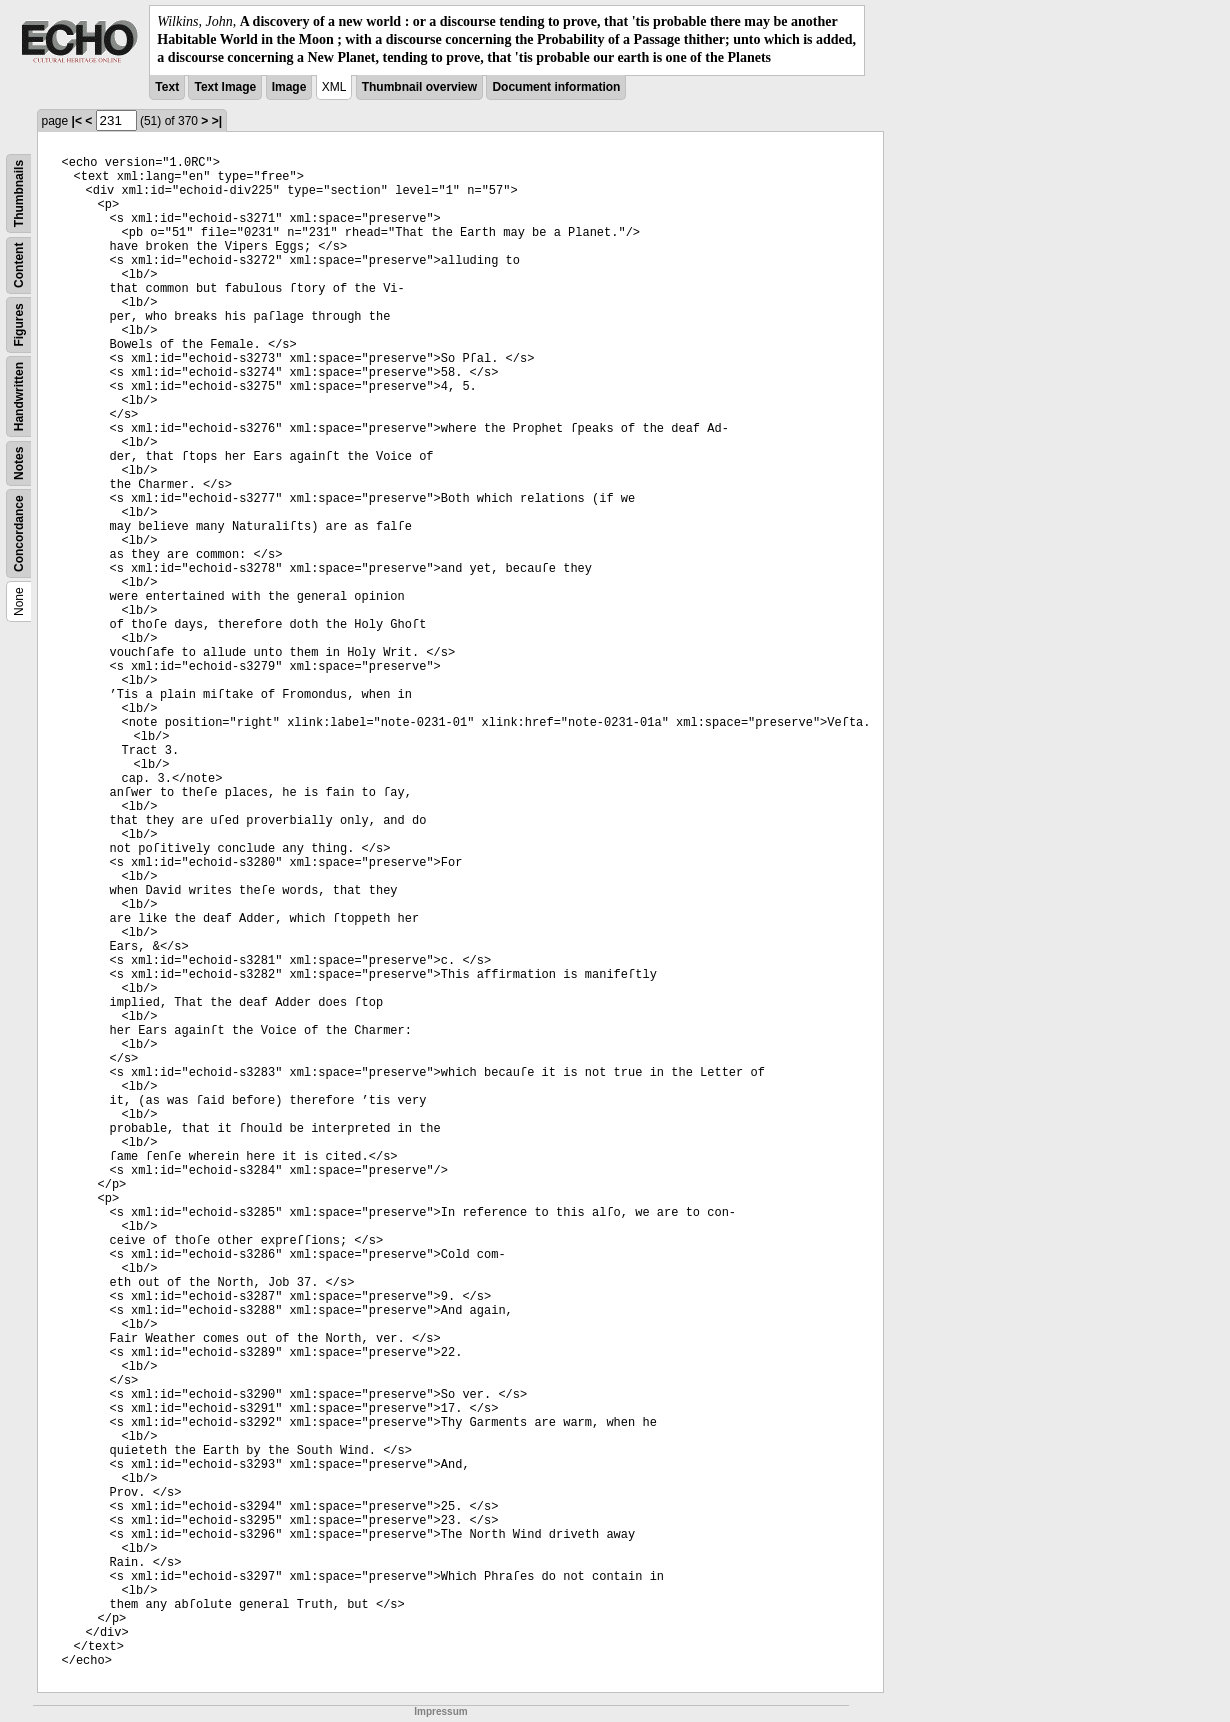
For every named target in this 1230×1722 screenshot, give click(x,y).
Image (289, 87)
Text (167, 87)
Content (19, 264)
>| (217, 121)
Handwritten (19, 395)
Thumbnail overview (419, 87)
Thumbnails (19, 192)
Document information (556, 87)
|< (77, 121)
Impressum (440, 1711)
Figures (19, 324)
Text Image (225, 87)
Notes (19, 462)
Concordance (19, 533)
